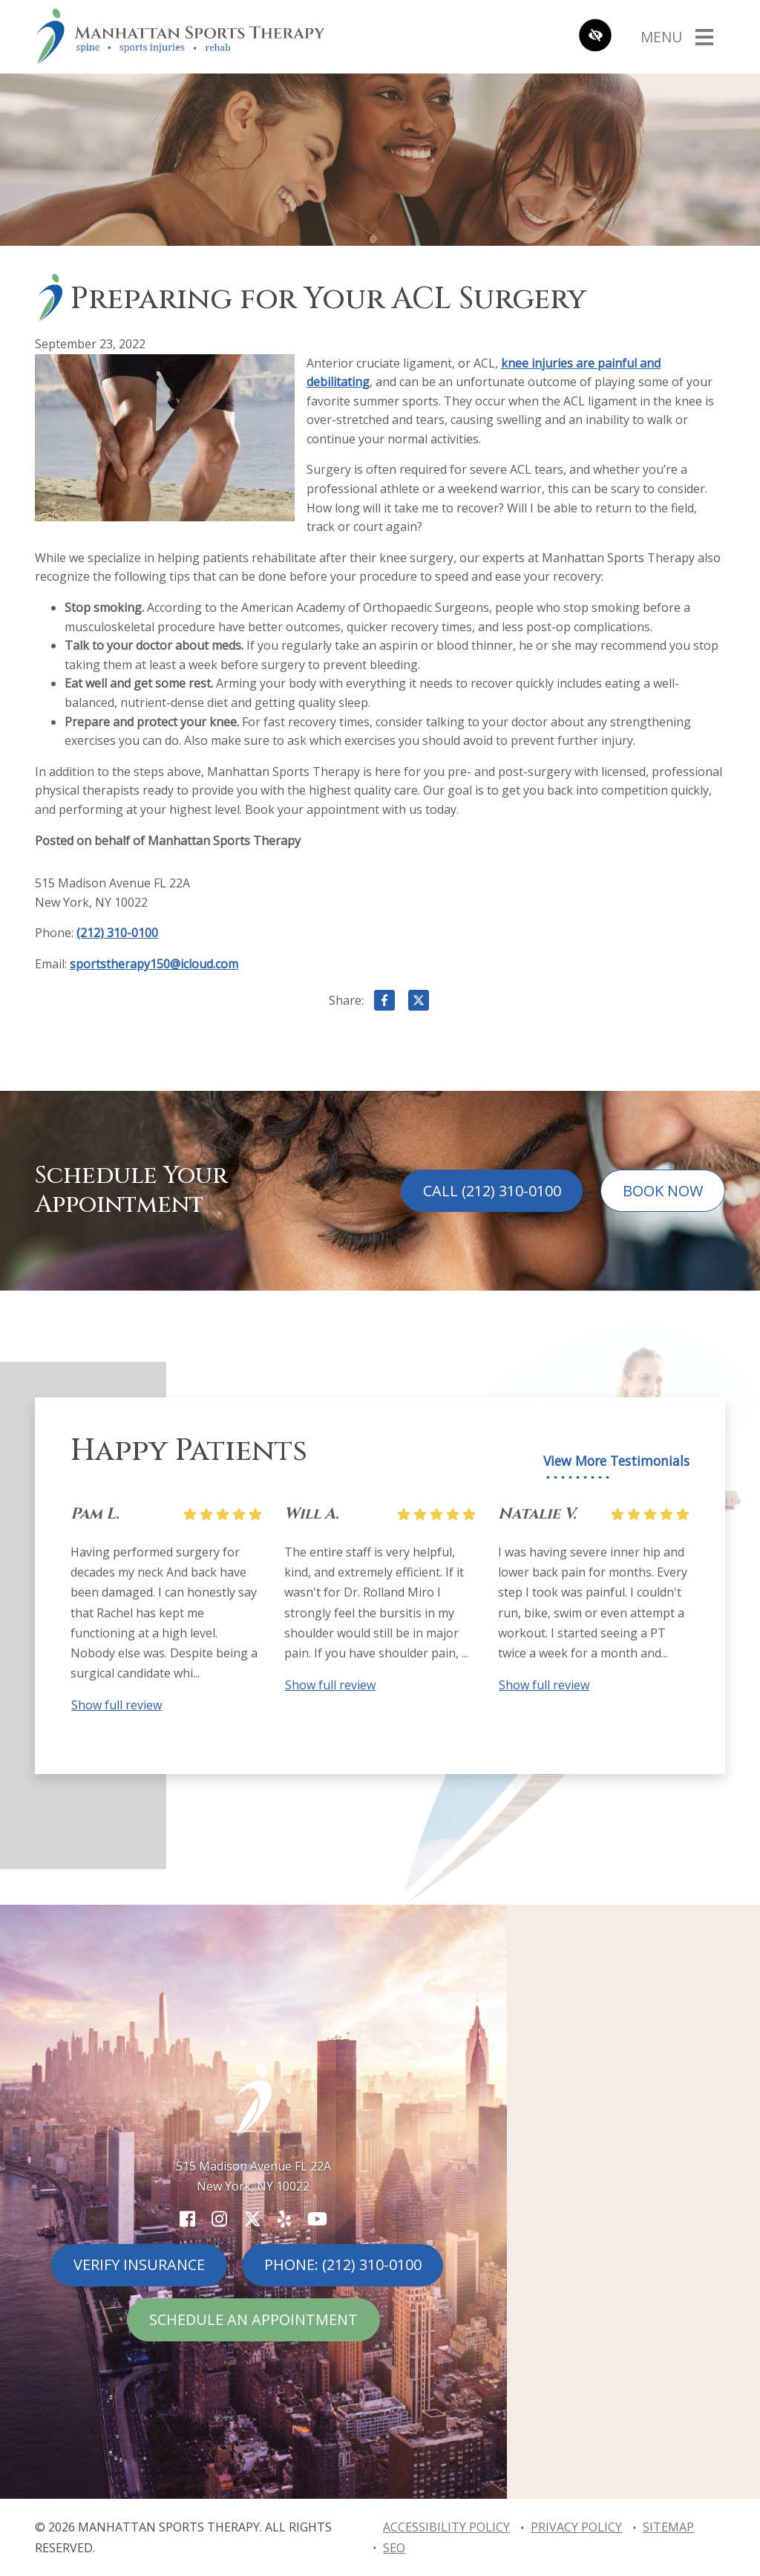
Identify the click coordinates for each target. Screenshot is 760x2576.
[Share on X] (418, 1003)
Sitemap (668, 2527)
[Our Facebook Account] (187, 2218)
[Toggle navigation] (677, 36)
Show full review (116, 1705)
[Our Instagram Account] (219, 2218)
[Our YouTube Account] (317, 2218)
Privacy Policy (576, 2527)
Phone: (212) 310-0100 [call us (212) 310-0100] (343, 2264)
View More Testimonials (616, 1461)
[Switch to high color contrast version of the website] (595, 37)
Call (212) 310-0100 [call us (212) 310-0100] (492, 1191)
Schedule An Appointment (253, 2319)
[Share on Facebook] (384, 1003)
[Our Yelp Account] (284, 2218)
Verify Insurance (139, 2264)
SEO (394, 2548)
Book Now (663, 1191)
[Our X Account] (252, 2218)
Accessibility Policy (446, 2527)
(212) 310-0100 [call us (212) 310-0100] (117, 933)
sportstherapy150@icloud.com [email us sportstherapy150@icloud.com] (154, 964)
